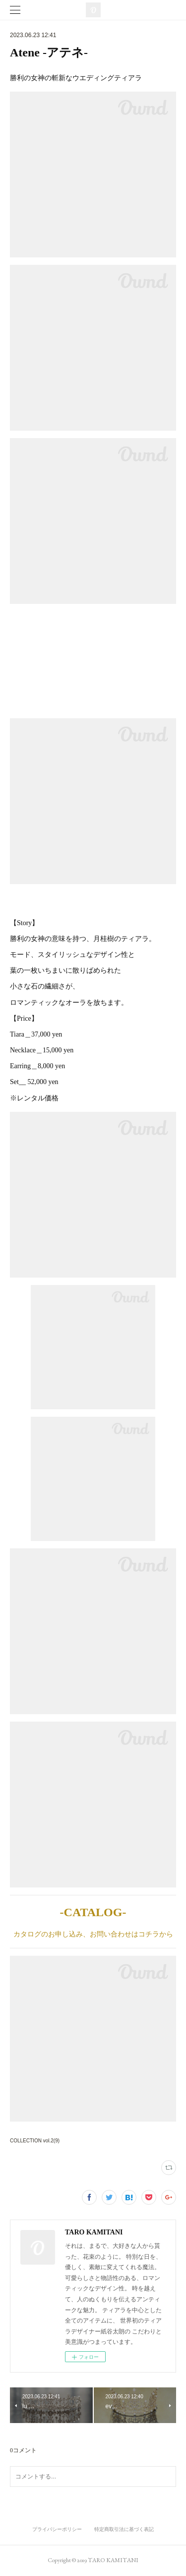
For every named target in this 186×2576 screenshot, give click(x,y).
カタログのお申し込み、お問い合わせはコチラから (93, 1934)
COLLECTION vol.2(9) (35, 2140)
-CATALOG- (93, 1912)
